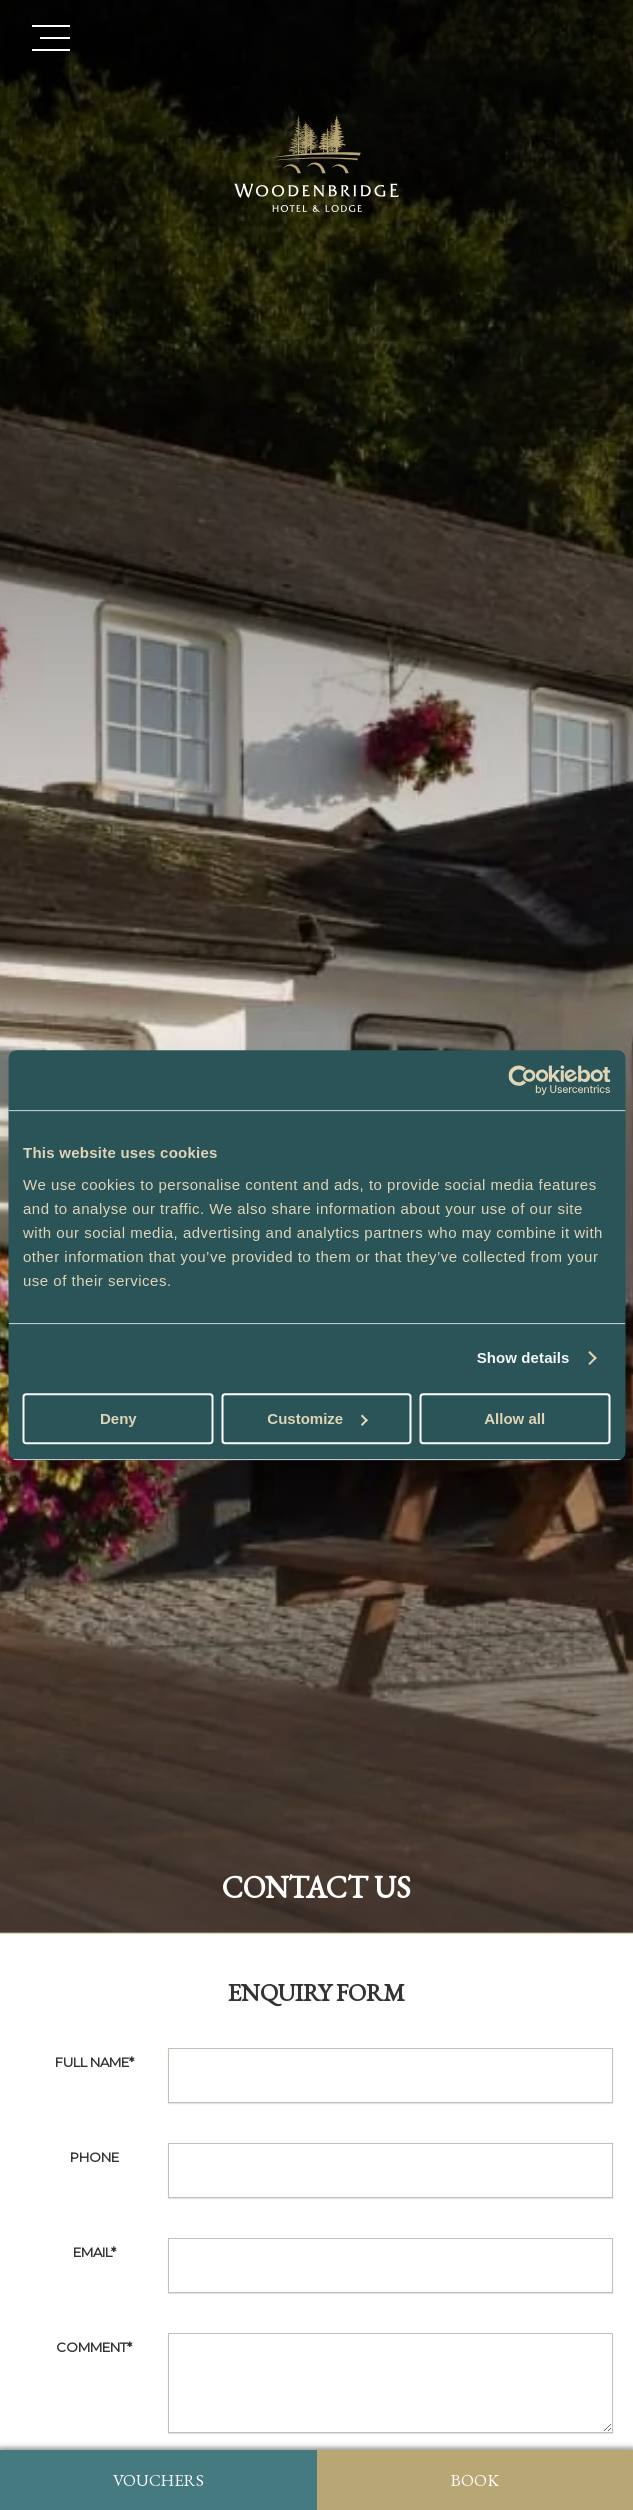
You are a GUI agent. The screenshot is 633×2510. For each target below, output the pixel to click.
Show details (523, 1357)
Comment (94, 2347)
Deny (118, 1418)
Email (94, 2252)
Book (475, 2480)
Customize (317, 1418)
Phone (94, 2157)
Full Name (94, 2062)
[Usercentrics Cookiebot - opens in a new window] (522, 1080)
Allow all (514, 1418)
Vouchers (158, 2480)
